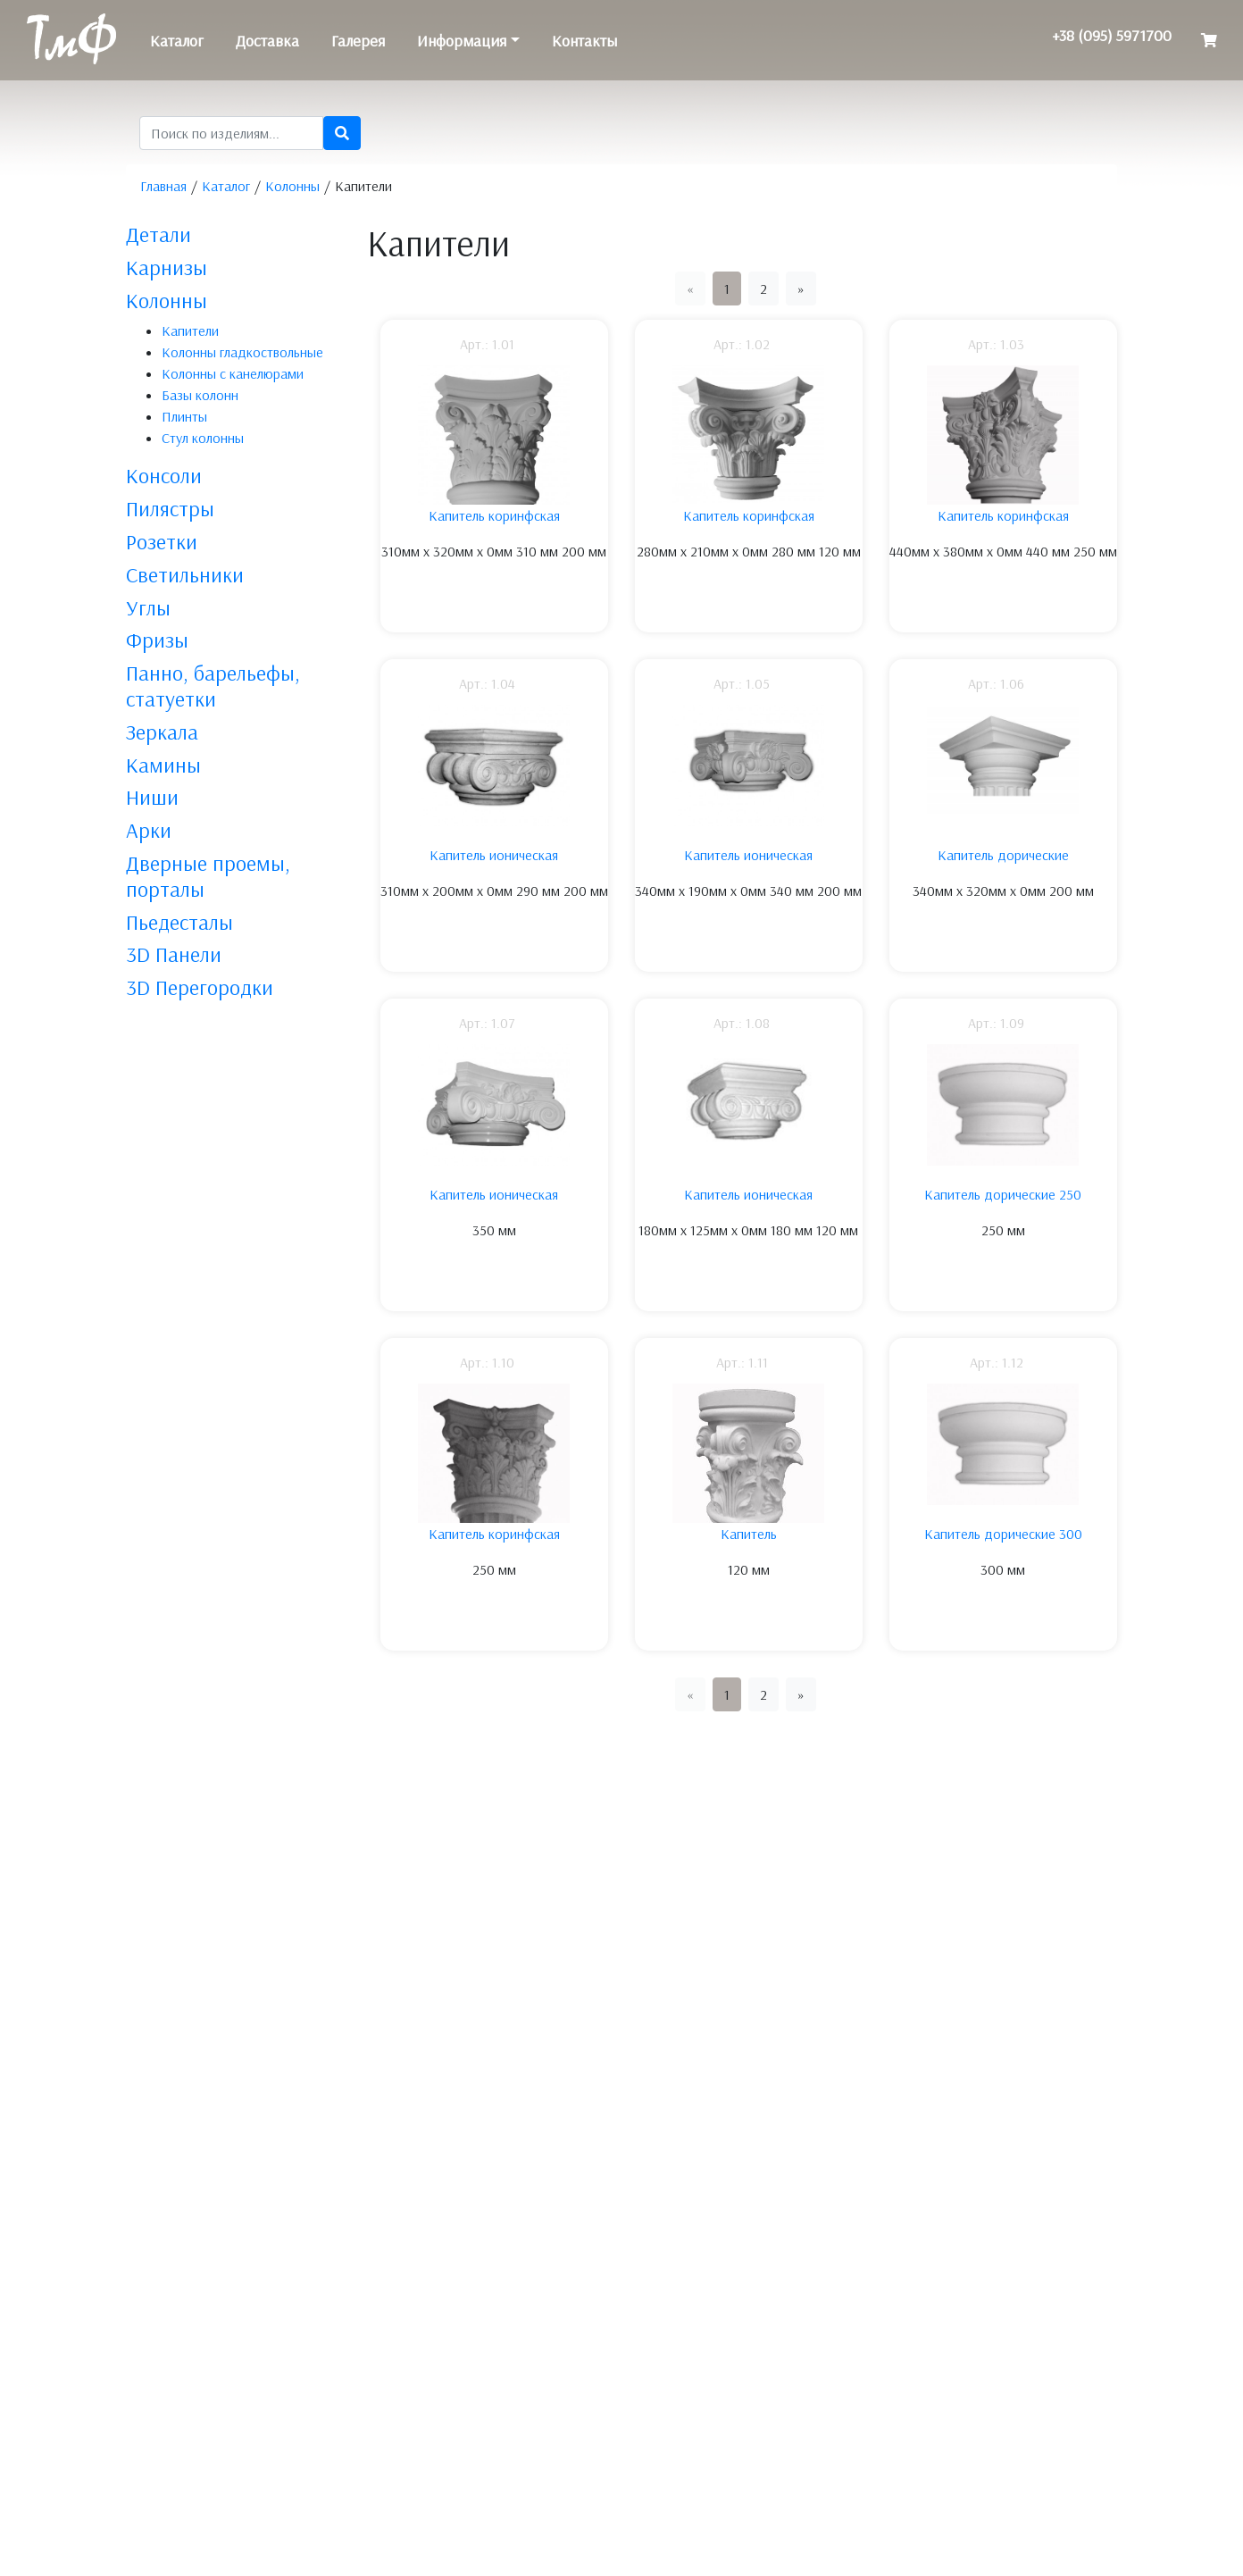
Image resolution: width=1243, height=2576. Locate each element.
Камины (163, 764)
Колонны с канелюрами (233, 373)
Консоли (164, 475)
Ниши (152, 796)
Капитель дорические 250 (1002, 1194)
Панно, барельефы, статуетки (213, 685)
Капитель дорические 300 (1003, 1534)
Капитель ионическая (494, 855)
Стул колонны (203, 438)
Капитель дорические (1003, 855)
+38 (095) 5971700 (1112, 35)
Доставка (267, 40)
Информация (461, 40)
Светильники (185, 574)
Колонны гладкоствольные (242, 352)
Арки (148, 829)
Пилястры (170, 508)
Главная (163, 186)
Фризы (157, 639)
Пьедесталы (179, 921)
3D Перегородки (199, 987)
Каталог (177, 40)
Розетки (161, 541)
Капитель (749, 1534)
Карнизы (166, 267)
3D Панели (173, 954)
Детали (158, 234)
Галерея (358, 40)
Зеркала (162, 731)
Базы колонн (200, 395)
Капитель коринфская (494, 515)
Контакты (584, 40)
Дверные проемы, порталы (208, 875)
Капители (190, 330)
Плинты (184, 416)
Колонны (292, 186)
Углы (148, 607)
